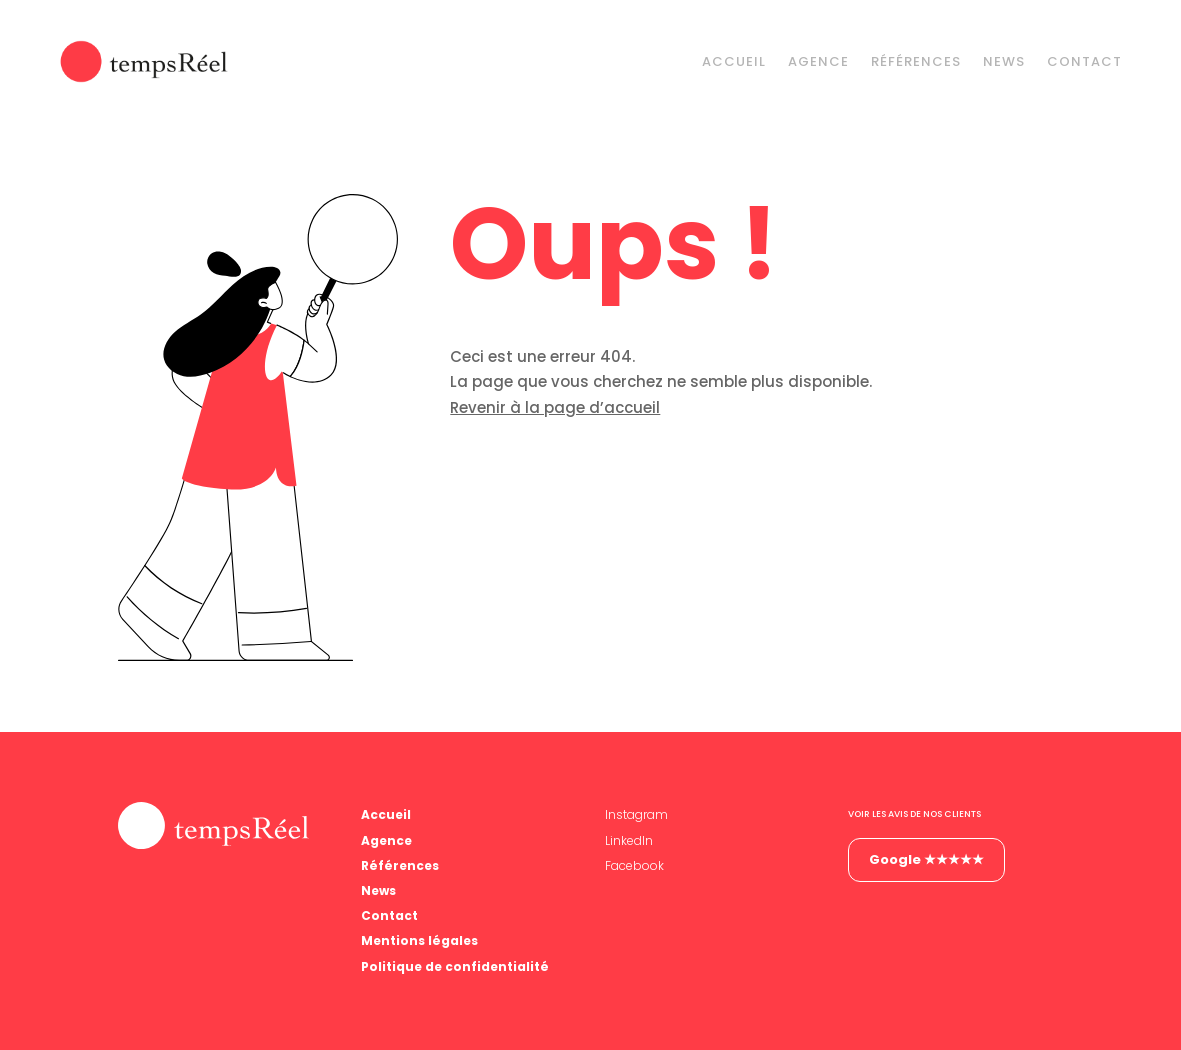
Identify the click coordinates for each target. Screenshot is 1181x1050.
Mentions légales (419, 940)
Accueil (734, 61)
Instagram (636, 814)
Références (916, 61)
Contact (1084, 61)
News (1004, 61)
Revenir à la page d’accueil (555, 407)
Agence (818, 61)
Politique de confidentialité (455, 966)
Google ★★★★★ (926, 859)
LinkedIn (629, 840)
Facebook (634, 865)
